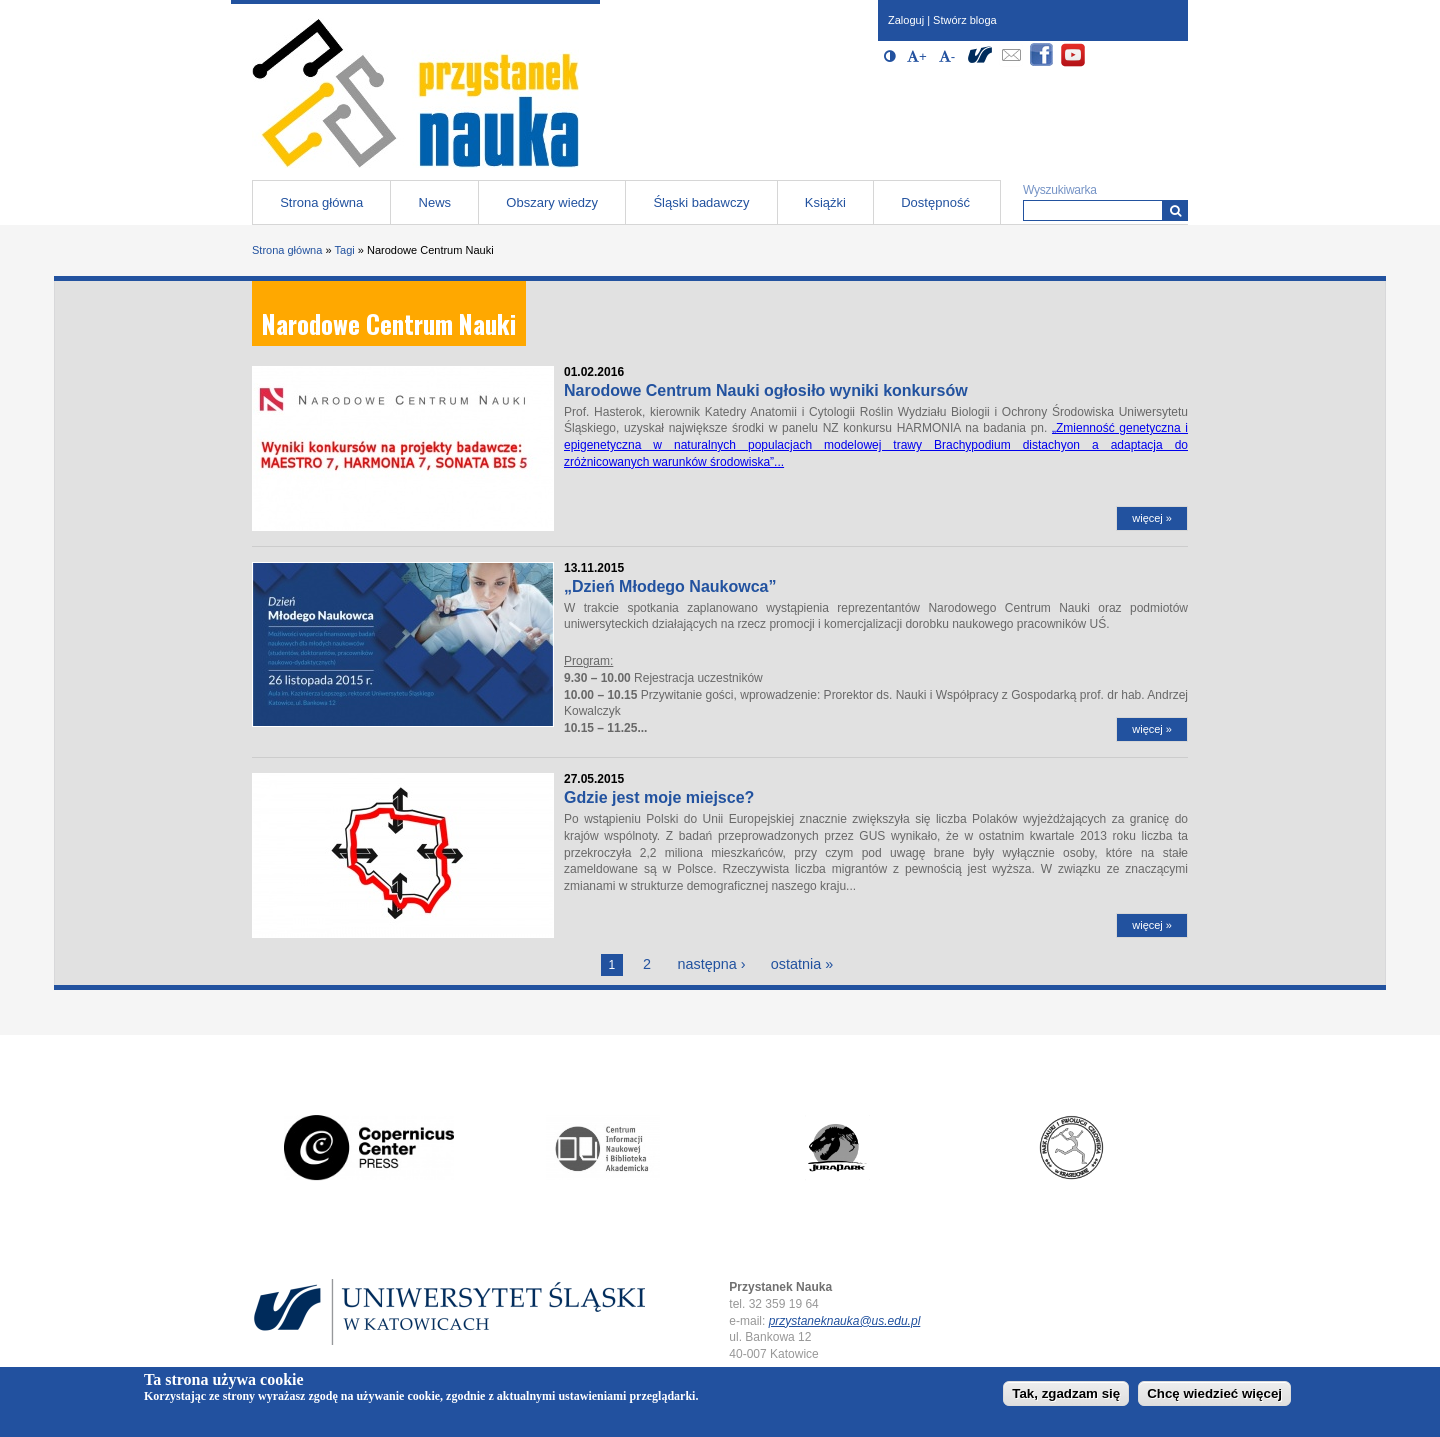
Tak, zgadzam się (1066, 1393)
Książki (825, 202)
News (435, 202)
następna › (711, 964)
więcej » (1152, 518)
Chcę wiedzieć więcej (1214, 1393)
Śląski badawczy (701, 202)
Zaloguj (906, 20)
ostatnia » (802, 964)
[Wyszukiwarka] (1175, 210)
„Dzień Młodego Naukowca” (670, 586)
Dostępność (935, 202)
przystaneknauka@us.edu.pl (845, 1321)
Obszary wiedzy (552, 202)
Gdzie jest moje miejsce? (659, 797)
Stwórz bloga (965, 20)
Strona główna (321, 202)
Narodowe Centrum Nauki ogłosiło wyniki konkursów (766, 390)
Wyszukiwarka (1060, 190)
